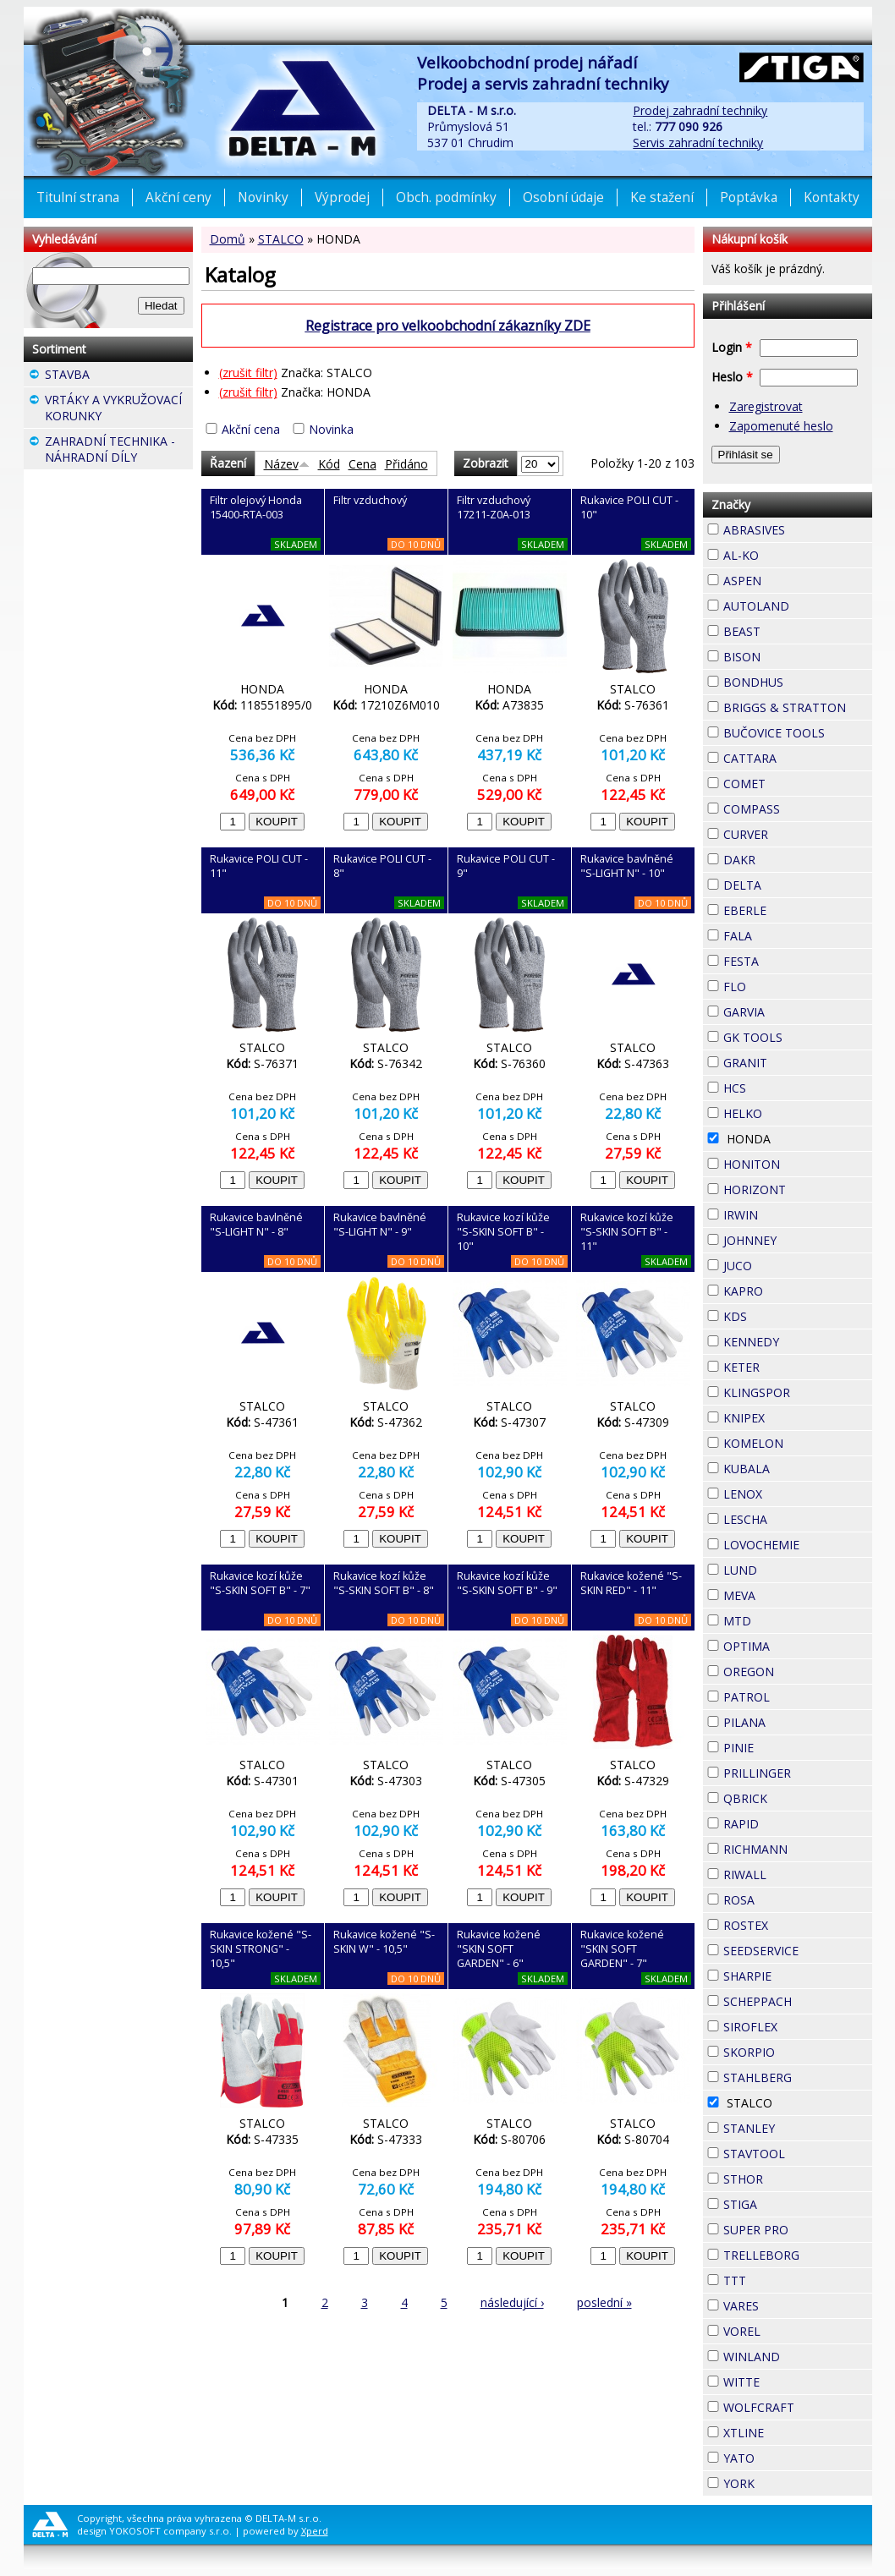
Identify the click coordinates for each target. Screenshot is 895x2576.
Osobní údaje (563, 197)
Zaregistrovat (766, 406)
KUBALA (797, 1468)
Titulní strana (77, 197)
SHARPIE (797, 1976)
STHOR (793, 2177)
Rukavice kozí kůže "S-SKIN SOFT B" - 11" (626, 1231)
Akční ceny (178, 197)
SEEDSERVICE (797, 1950)
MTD (781, 1619)
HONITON (797, 1164)
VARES (789, 2304)
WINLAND (797, 2356)
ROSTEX (797, 1925)
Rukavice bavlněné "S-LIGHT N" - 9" (379, 1224)
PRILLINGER (797, 1773)
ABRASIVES (797, 530)
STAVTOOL (797, 2153)
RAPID (789, 1821)
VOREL (791, 2329)
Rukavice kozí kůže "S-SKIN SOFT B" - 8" (383, 1583)
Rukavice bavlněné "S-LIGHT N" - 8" (256, 1224)
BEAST (791, 629)
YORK (785, 2481)
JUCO (782, 1263)
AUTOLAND (797, 606)
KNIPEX (795, 1416)
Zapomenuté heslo (781, 426)
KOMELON (797, 1443)
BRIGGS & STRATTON (797, 707)
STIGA (787, 2202)
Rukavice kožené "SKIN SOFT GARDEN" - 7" (622, 1948)
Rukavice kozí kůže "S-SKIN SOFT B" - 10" (503, 1231)
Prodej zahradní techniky (700, 110)
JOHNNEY (797, 1240)
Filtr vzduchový (370, 500)
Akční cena (251, 429)
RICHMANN (797, 1849)
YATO (785, 2456)
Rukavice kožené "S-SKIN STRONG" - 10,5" (260, 1948)
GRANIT (797, 1060)
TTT (776, 2278)
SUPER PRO (797, 2229)
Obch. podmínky (446, 197)
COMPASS (797, 809)
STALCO (281, 239)
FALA (782, 934)
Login (731, 347)
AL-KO (789, 553)
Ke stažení (662, 197)
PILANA (796, 1720)
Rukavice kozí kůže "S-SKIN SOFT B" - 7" (260, 1583)
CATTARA (797, 758)
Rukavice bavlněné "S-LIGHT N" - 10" (626, 866)
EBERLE (796, 908)
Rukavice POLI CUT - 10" (629, 507)
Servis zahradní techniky (698, 142)
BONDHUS (797, 682)
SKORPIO (797, 2052)
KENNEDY (797, 1341)
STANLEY (797, 2128)
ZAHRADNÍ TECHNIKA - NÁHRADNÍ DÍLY (119, 451)
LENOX (792, 1492)
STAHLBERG (797, 2077)
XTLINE (794, 2430)
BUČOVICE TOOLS (797, 733)
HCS (776, 1086)
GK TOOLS (797, 1037)
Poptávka (748, 197)
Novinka (331, 429)
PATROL (797, 1697)
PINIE (784, 1745)
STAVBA (119, 376)
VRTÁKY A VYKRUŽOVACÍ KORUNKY (119, 410)
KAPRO (793, 1289)
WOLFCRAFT (797, 2407)
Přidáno (406, 464)
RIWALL (796, 1872)
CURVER (797, 834)
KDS (777, 1314)
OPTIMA (797, 1646)
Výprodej (342, 197)
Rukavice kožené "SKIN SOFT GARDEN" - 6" (499, 1948)
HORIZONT (797, 1189)
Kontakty (831, 197)
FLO (776, 984)
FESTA (789, 959)
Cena (362, 464)
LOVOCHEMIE (797, 1544)
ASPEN (791, 578)
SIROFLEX (797, 2026)
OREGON (797, 1671)
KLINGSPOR (797, 1392)
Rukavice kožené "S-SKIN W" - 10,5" (384, 1941)
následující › (512, 2302)
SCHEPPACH (797, 2001)
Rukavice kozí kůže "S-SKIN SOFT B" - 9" (507, 1583)
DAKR (785, 857)
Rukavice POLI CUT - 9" (506, 866)
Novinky (263, 197)
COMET (796, 781)
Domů (227, 239)
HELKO (792, 1111)
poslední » (604, 2302)
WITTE (790, 2380)
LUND (787, 1568)
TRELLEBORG (797, 2255)
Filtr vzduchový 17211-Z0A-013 (493, 507)
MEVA (785, 1593)
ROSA (785, 1898)
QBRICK (797, 1796)
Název (287, 464)
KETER (790, 1365)
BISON (791, 654)
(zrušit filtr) (248, 372)
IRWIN (788, 1213)
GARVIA (795, 1010)
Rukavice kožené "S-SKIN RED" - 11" (631, 1583)
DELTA (791, 883)
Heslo (732, 377)
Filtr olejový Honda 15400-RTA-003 (256, 507)
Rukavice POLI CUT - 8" (382, 866)
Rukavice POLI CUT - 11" (259, 866)
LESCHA (797, 1517)
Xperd (314, 2530)
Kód (329, 464)
